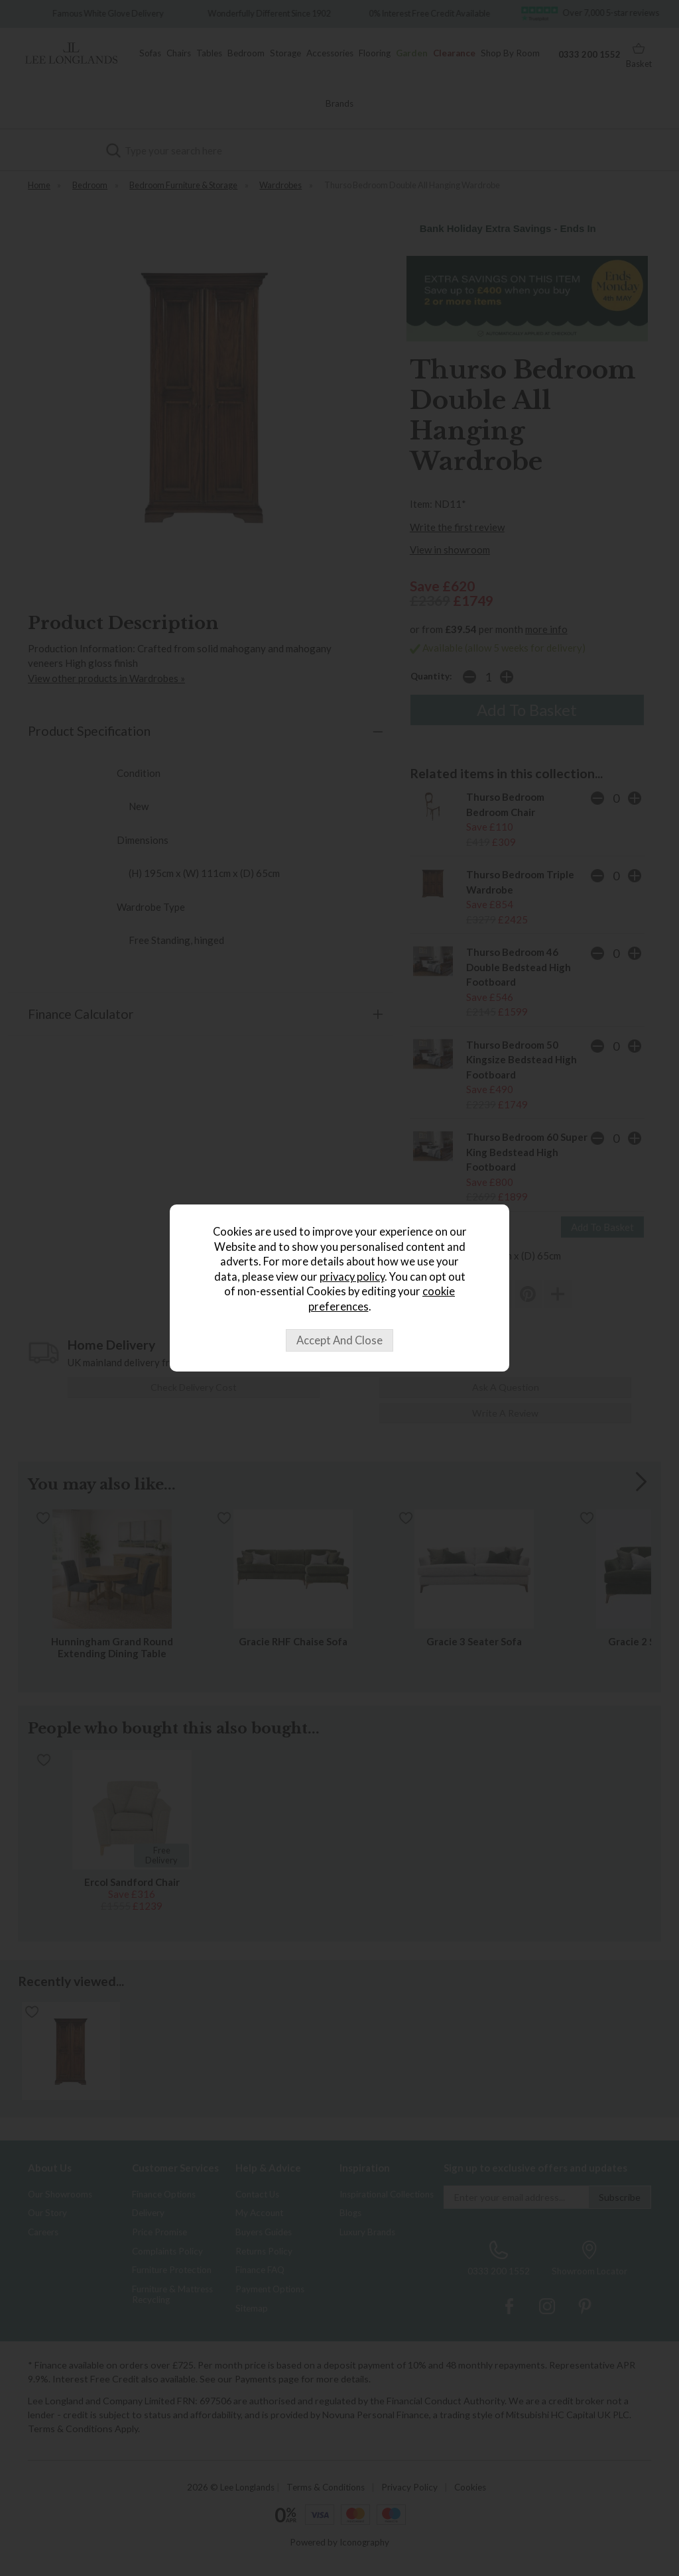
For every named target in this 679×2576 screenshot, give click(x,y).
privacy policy (352, 1276)
